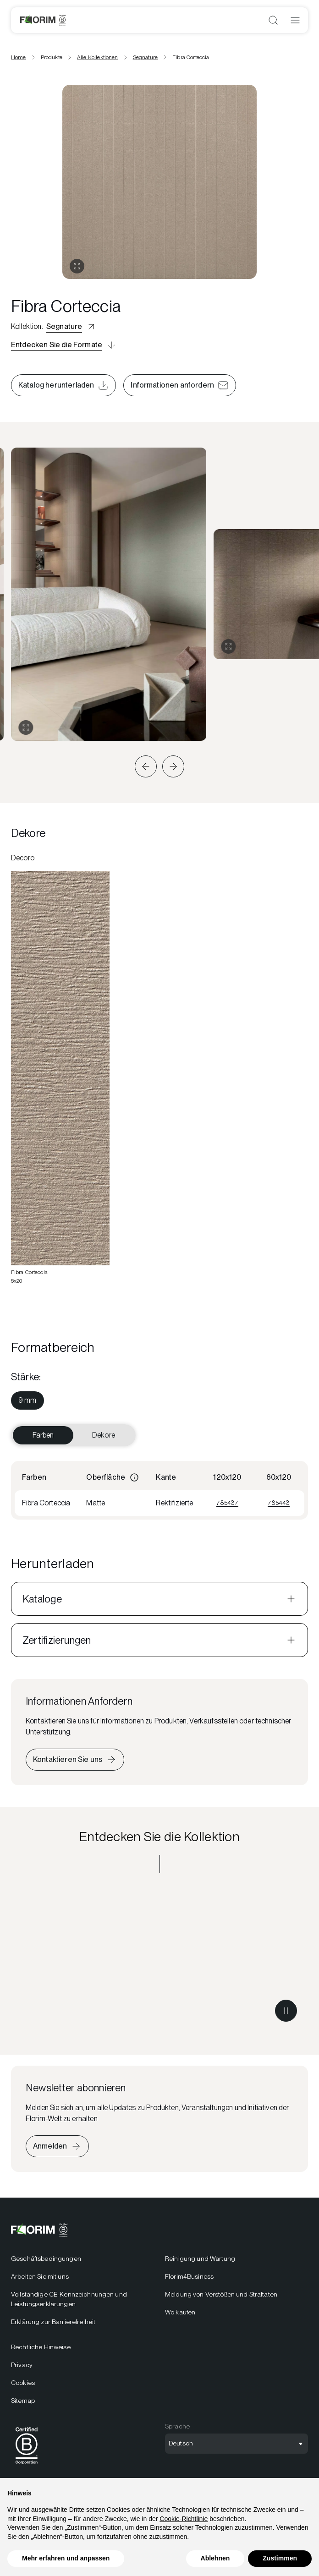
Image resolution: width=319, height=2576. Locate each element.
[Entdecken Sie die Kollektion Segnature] (159, 1958)
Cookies (23, 2382)
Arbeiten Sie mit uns (40, 2276)
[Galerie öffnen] (77, 266)
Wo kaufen (180, 2312)
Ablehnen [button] (215, 2558)
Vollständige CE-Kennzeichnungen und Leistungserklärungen (69, 2299)
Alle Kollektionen (97, 57)
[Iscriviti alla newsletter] (57, 2146)
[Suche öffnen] (273, 20)
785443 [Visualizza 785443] (279, 1502)
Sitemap (23, 2400)
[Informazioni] (134, 1477)
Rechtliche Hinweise (41, 2347)
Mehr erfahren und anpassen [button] (66, 2558)
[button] (146, 766)
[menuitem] (27, 1400)
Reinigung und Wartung (200, 2258)
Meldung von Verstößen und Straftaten (221, 2294)
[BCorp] (26, 2465)
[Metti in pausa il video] (286, 2011)
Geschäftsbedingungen (46, 2258)
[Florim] (42, 20)
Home (18, 57)
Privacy (22, 2364)
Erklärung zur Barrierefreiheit (53, 2321)
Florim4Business (189, 2276)
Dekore (103, 1435)
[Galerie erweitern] (25, 727)
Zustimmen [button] (280, 2558)
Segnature (145, 57)
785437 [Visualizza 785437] (227, 1502)
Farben (43, 1435)
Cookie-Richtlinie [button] (184, 2518)
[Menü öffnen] (295, 20)
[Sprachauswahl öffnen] (236, 2444)
